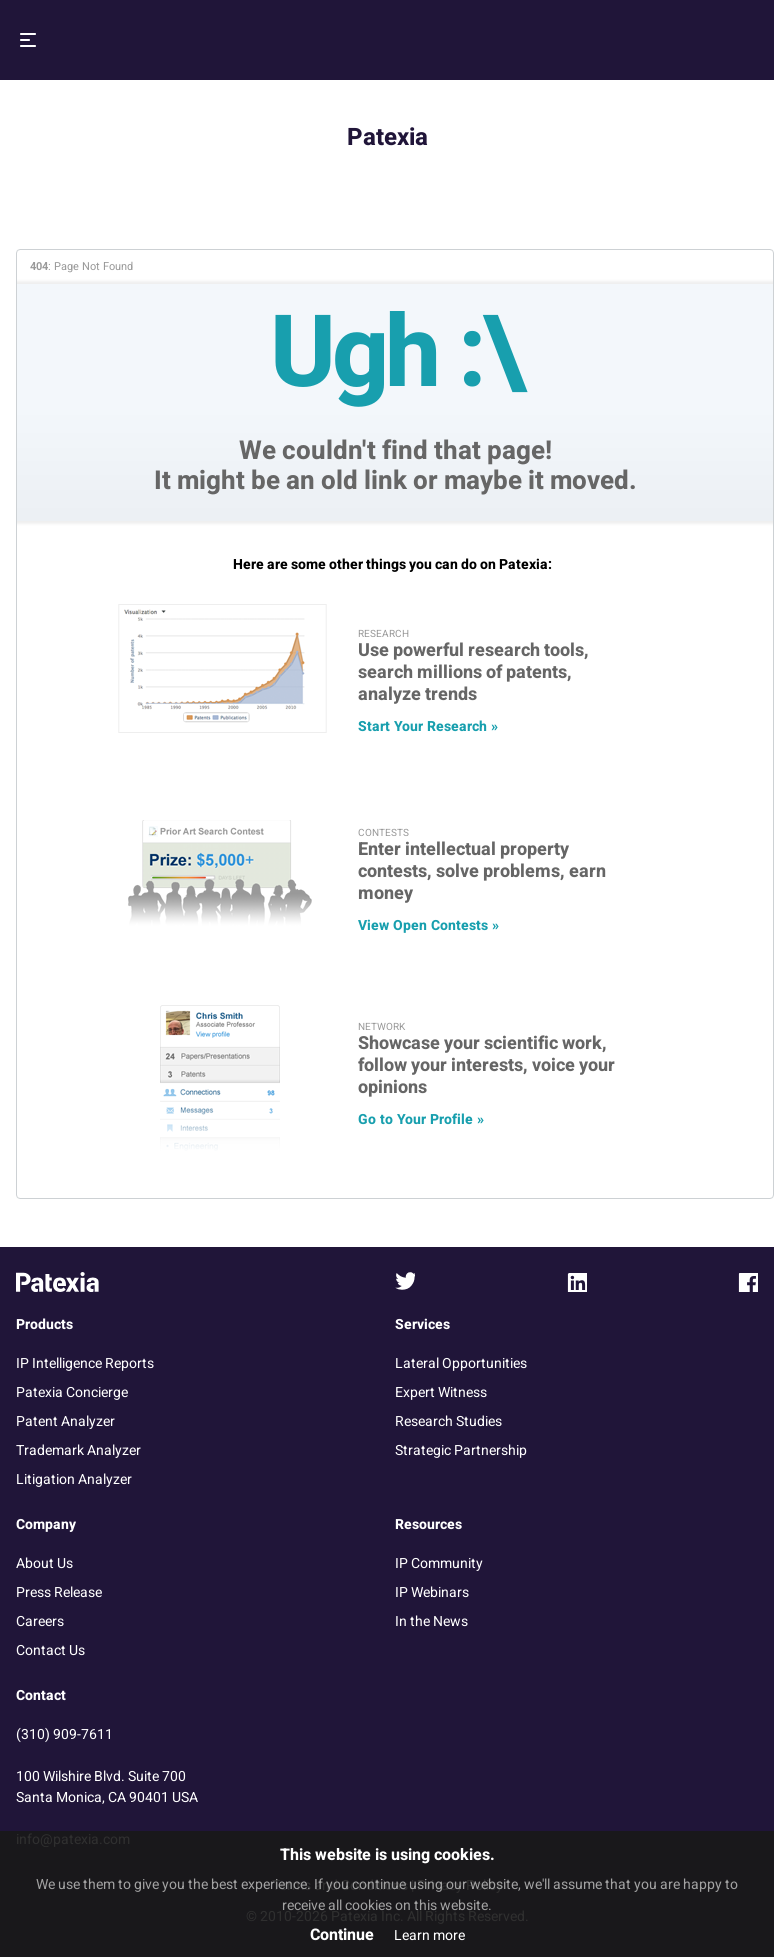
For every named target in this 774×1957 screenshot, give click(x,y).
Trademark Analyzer (78, 1450)
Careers (40, 1621)
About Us (44, 1563)
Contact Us (50, 1650)
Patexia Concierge (72, 1392)
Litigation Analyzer (74, 1479)
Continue (342, 1935)
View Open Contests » (428, 925)
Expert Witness (441, 1392)
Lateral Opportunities (461, 1363)
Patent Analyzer (65, 1421)
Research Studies (448, 1421)
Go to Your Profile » (421, 1119)
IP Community (439, 1563)
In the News (431, 1621)
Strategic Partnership (461, 1450)
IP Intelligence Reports (85, 1363)
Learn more (429, 1935)
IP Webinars (432, 1592)
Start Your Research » (428, 726)
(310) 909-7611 (64, 1734)
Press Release (59, 1592)
